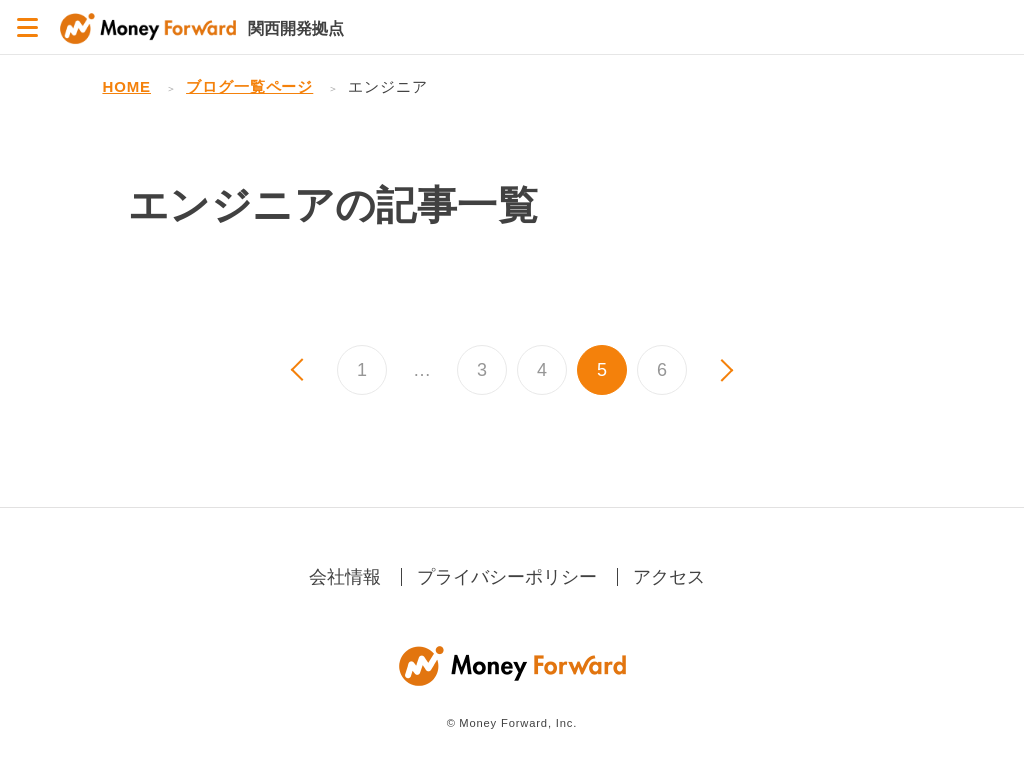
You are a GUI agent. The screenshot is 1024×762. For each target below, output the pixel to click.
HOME (126, 86)
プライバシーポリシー (507, 577)
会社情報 (345, 577)
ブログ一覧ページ (249, 86)
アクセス (669, 577)
